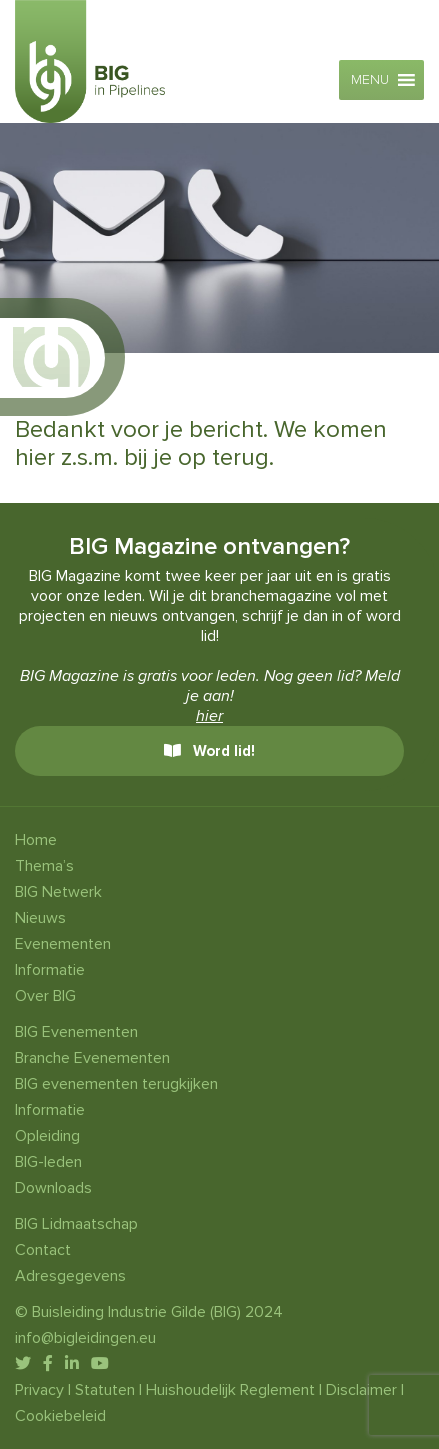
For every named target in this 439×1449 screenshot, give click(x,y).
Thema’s (44, 866)
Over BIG (45, 996)
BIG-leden (48, 1162)
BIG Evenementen (76, 1032)
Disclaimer (361, 1390)
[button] (370, 80)
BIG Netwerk (58, 892)
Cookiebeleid (60, 1416)
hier (209, 716)
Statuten (105, 1390)
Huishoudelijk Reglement (230, 1390)
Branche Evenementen (92, 1058)
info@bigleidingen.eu (85, 1338)
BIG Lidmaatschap (76, 1224)
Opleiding (47, 1136)
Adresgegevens (70, 1276)
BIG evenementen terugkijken (116, 1084)
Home (36, 840)
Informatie (50, 970)
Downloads (53, 1188)
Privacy (39, 1390)
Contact (43, 1250)
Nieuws (40, 918)
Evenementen (63, 944)
